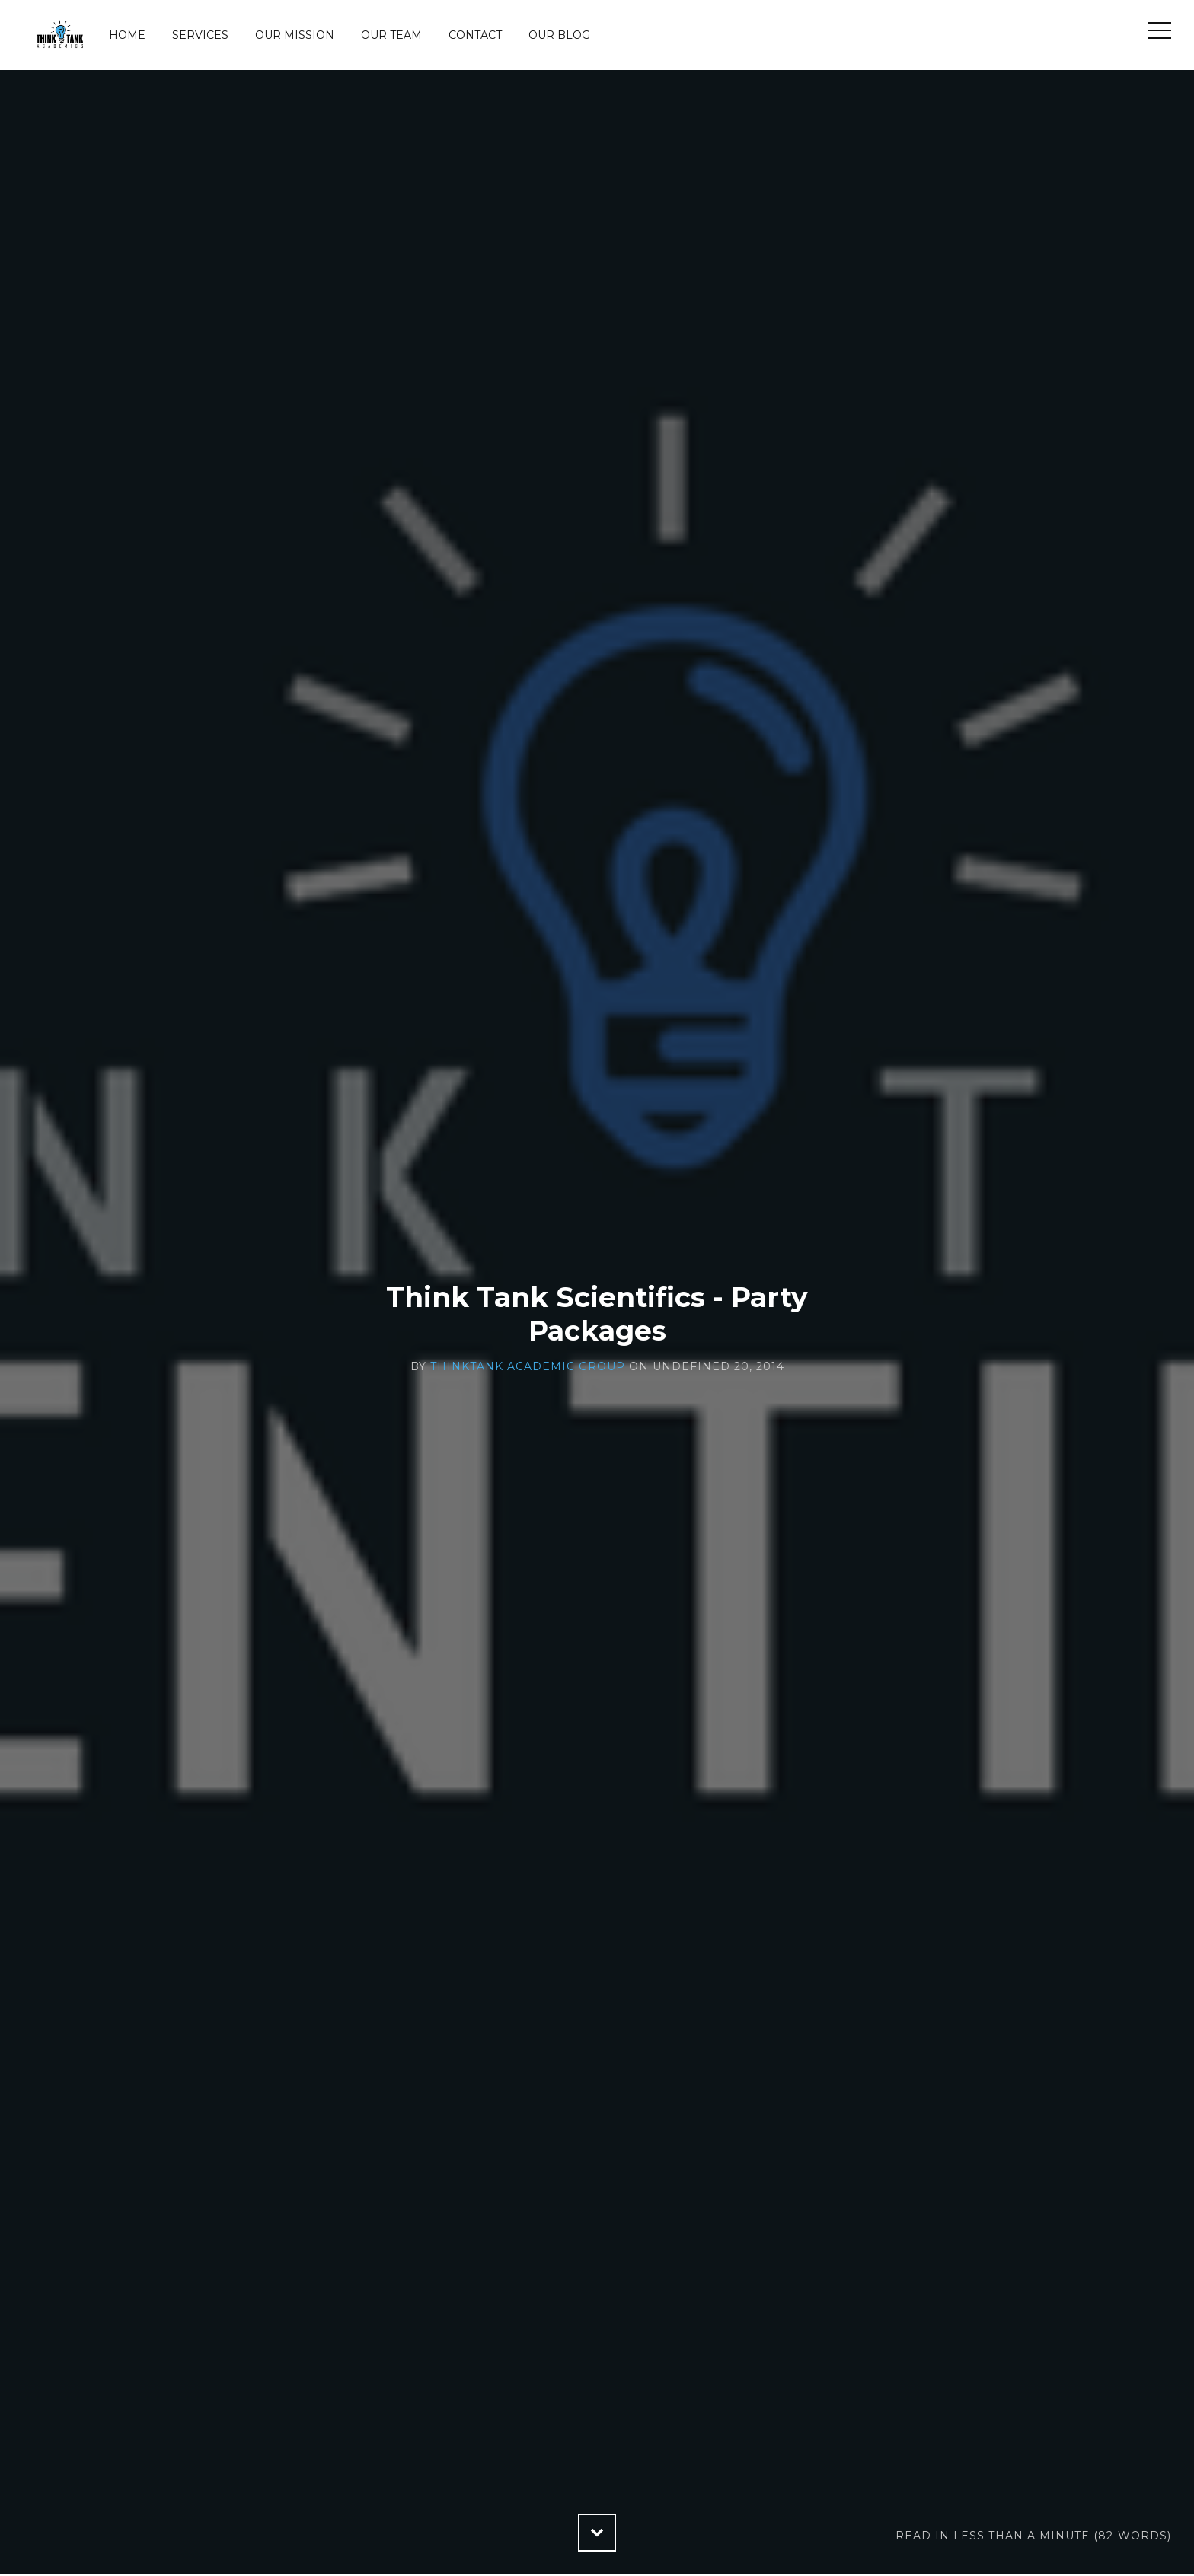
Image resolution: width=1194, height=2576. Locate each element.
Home (127, 35)
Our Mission (294, 35)
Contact (475, 35)
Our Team (391, 35)
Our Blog (559, 35)
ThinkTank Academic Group (527, 1366)
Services (200, 35)
